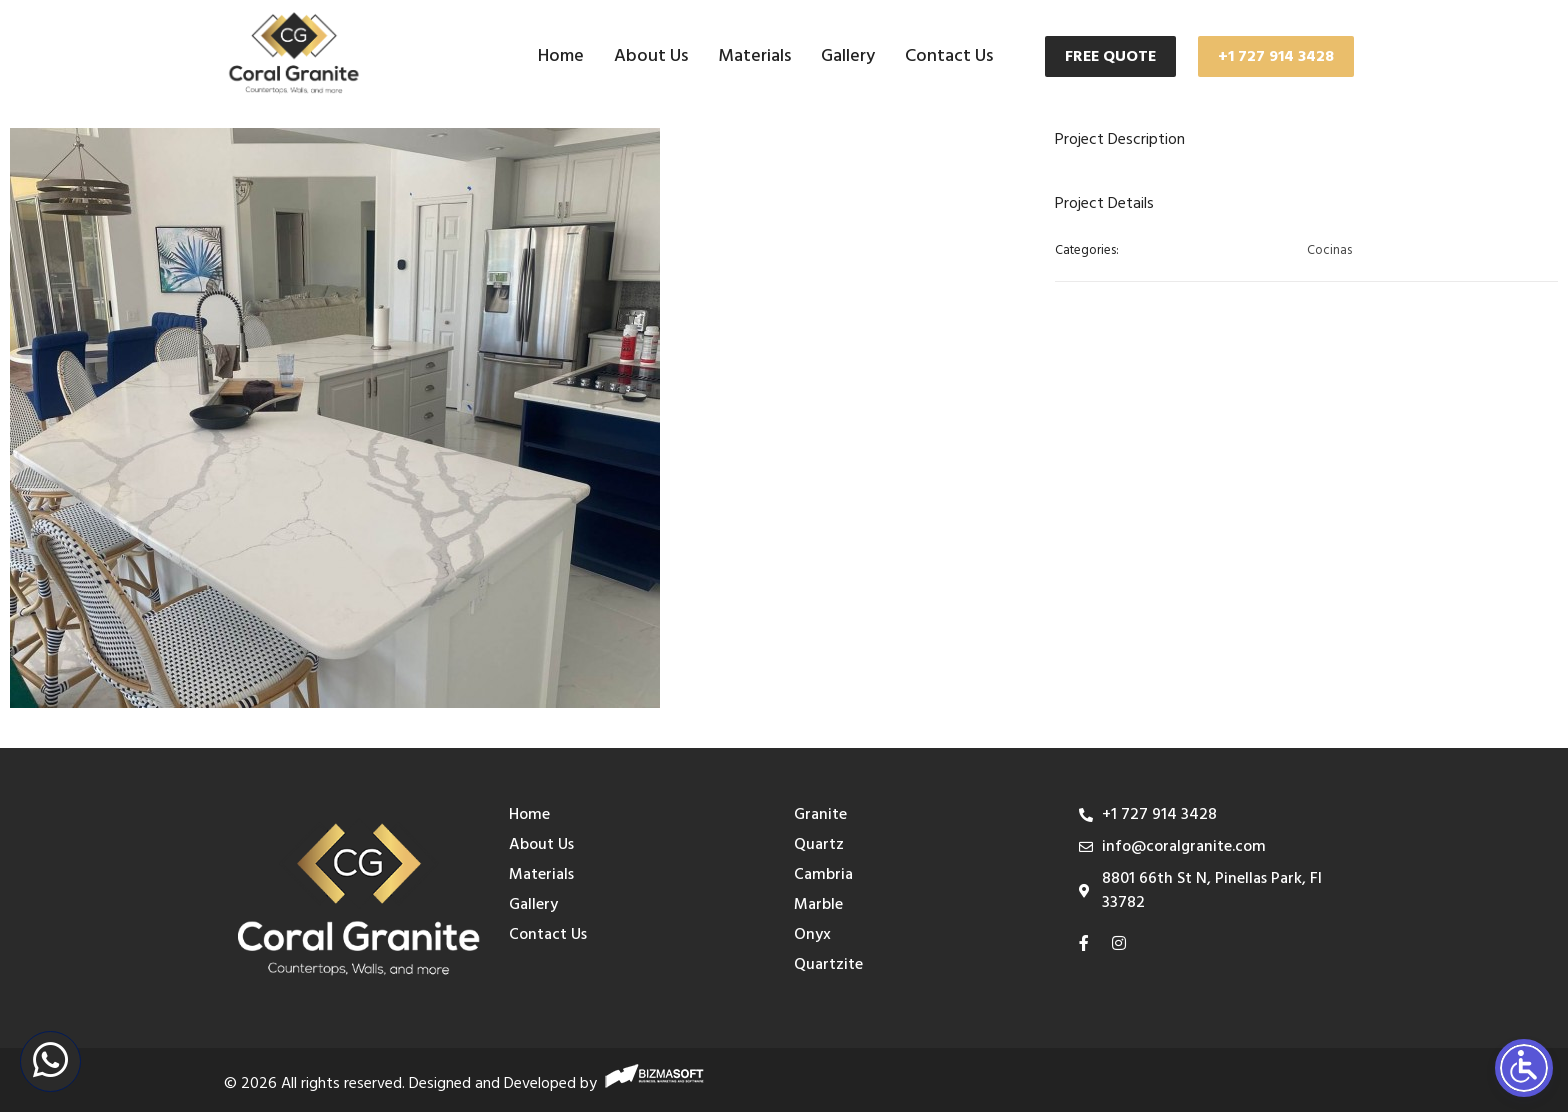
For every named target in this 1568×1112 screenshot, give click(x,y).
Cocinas (1329, 251)
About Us (651, 56)
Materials (754, 56)
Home (561, 56)
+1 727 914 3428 (1276, 57)
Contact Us (949, 56)
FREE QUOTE (1110, 57)
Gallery (848, 56)
